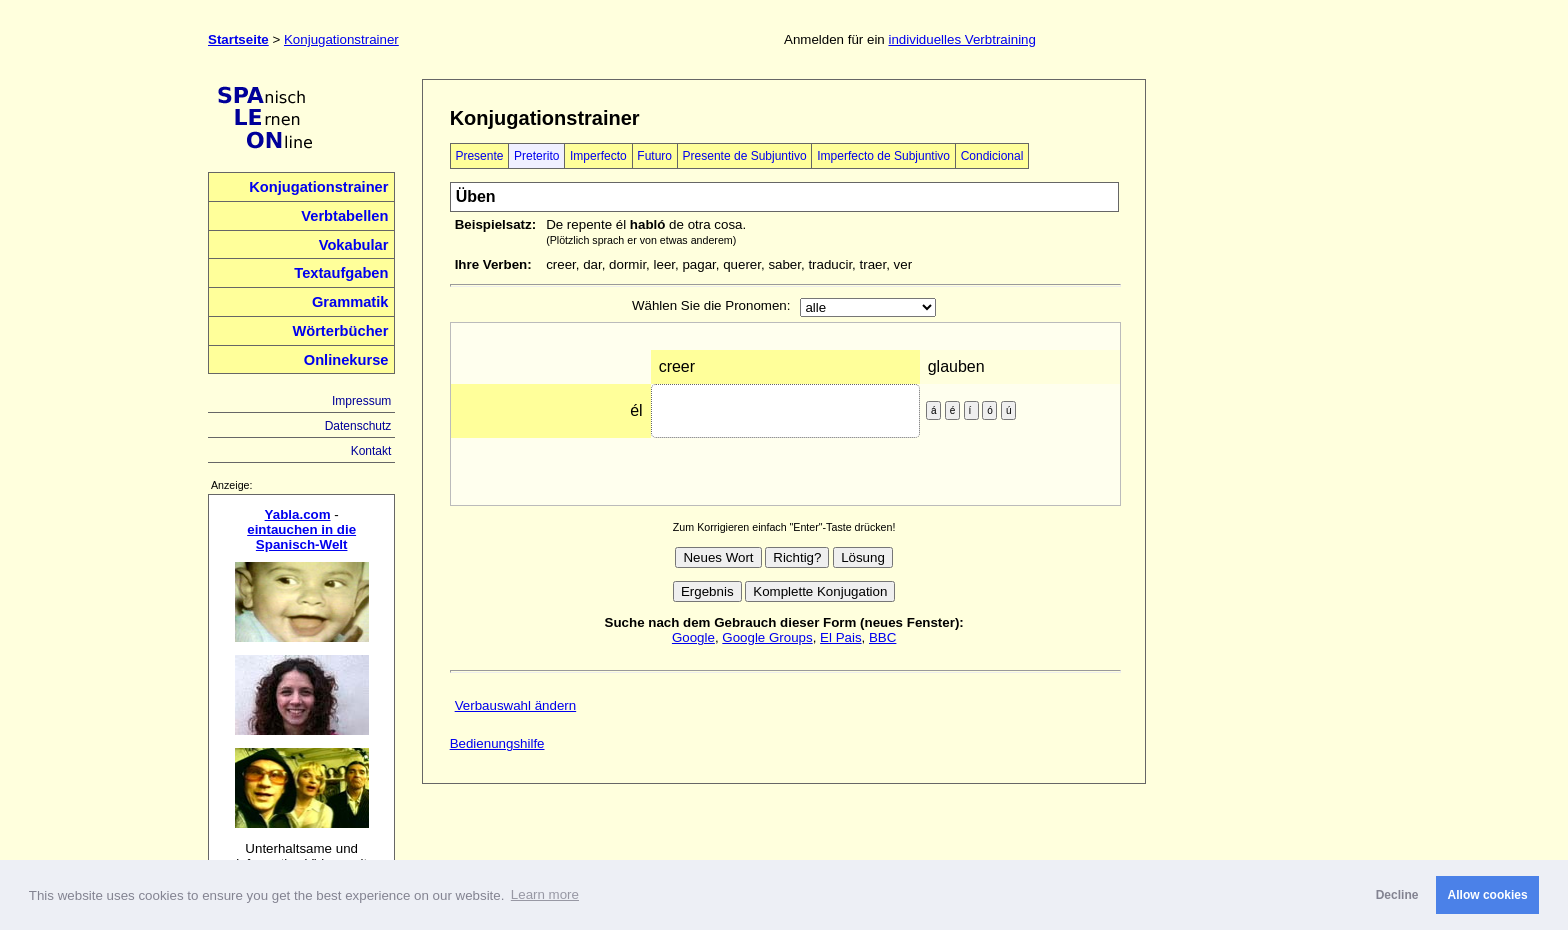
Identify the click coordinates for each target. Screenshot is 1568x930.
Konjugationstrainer (341, 39)
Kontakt (371, 451)
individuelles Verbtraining (961, 39)
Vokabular (354, 245)
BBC (882, 637)
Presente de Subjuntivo (745, 156)
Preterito (536, 156)
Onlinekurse (346, 360)
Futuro (654, 156)
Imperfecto (598, 156)
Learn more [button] (545, 894)
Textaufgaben (341, 273)
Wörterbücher (340, 331)
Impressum (361, 401)
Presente (479, 156)
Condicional (992, 156)
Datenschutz (358, 426)
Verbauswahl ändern (516, 705)
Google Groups (767, 637)
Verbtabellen (344, 216)
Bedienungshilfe (497, 743)
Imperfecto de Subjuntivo (883, 156)
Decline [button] (1397, 895)
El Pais (840, 637)
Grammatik (350, 302)
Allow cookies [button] (1488, 895)
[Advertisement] (1266, 379)
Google (693, 637)
